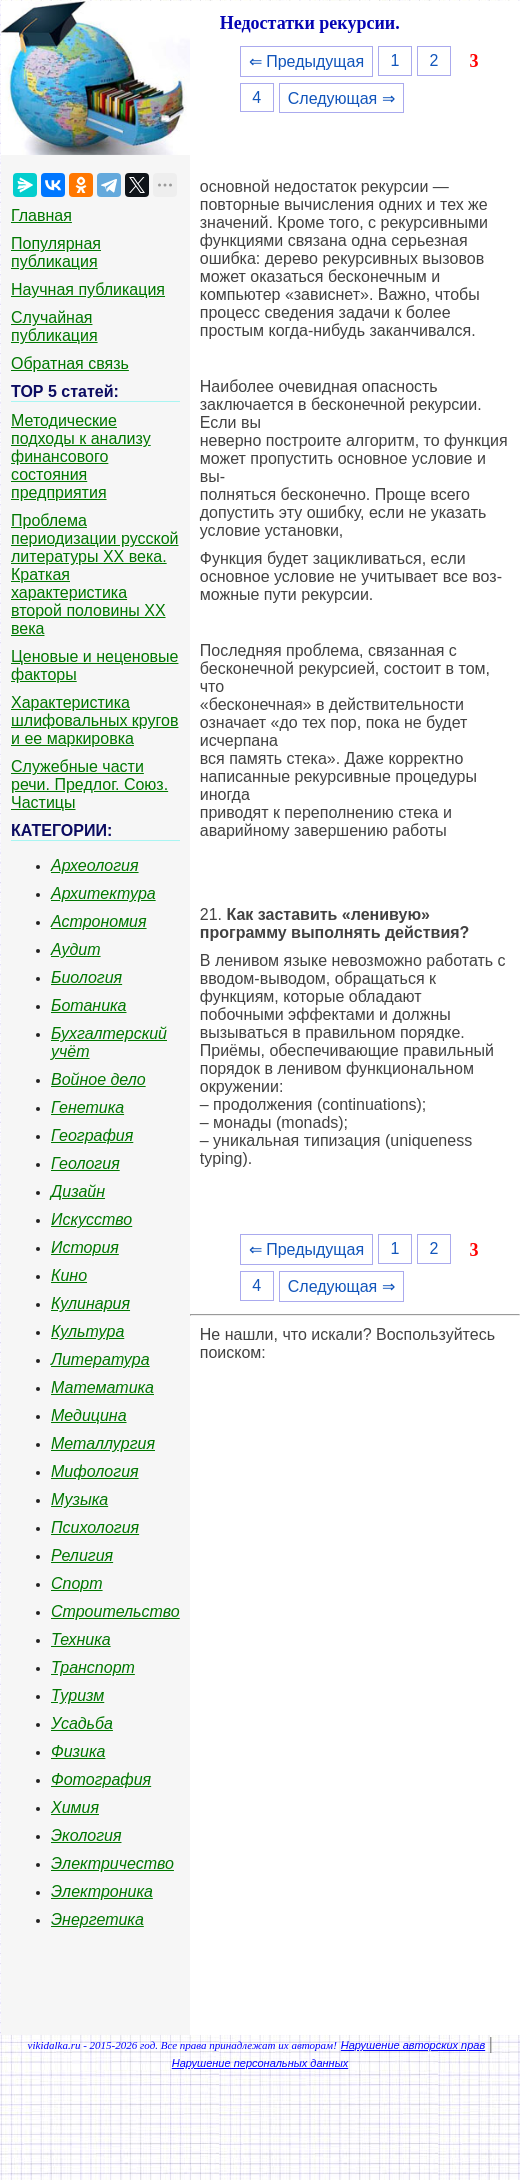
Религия (82, 1555)
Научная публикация (88, 289)
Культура (87, 1331)
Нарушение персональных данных (260, 2063)
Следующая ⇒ (341, 98)
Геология (85, 1163)
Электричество (112, 1863)
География (92, 1135)
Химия (75, 1807)
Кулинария (90, 1303)
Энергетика (97, 1919)
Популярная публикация (56, 252)
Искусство (91, 1219)
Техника (81, 1639)
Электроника (102, 1891)
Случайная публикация (54, 326)
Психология (95, 1527)
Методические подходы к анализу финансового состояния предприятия (81, 456)
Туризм (77, 1695)
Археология (95, 865)
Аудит (76, 949)
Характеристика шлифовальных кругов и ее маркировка (94, 720)
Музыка (79, 1499)
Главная (41, 215)
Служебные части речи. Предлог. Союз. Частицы (89, 784)
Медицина (89, 1415)
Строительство (115, 1611)
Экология (86, 1835)
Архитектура (103, 893)
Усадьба (82, 1723)
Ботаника (89, 1005)
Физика (78, 1751)
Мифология (95, 1471)
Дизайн (78, 1191)
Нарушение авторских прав (413, 2045)
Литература (100, 1359)
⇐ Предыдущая (306, 61)
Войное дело (98, 1079)
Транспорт (93, 1667)
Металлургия (103, 1443)
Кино (69, 1275)
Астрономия (99, 921)
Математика (102, 1387)
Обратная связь (70, 363)
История (85, 1247)
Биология (86, 977)
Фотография (101, 1779)
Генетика (87, 1107)
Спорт (77, 1583)
